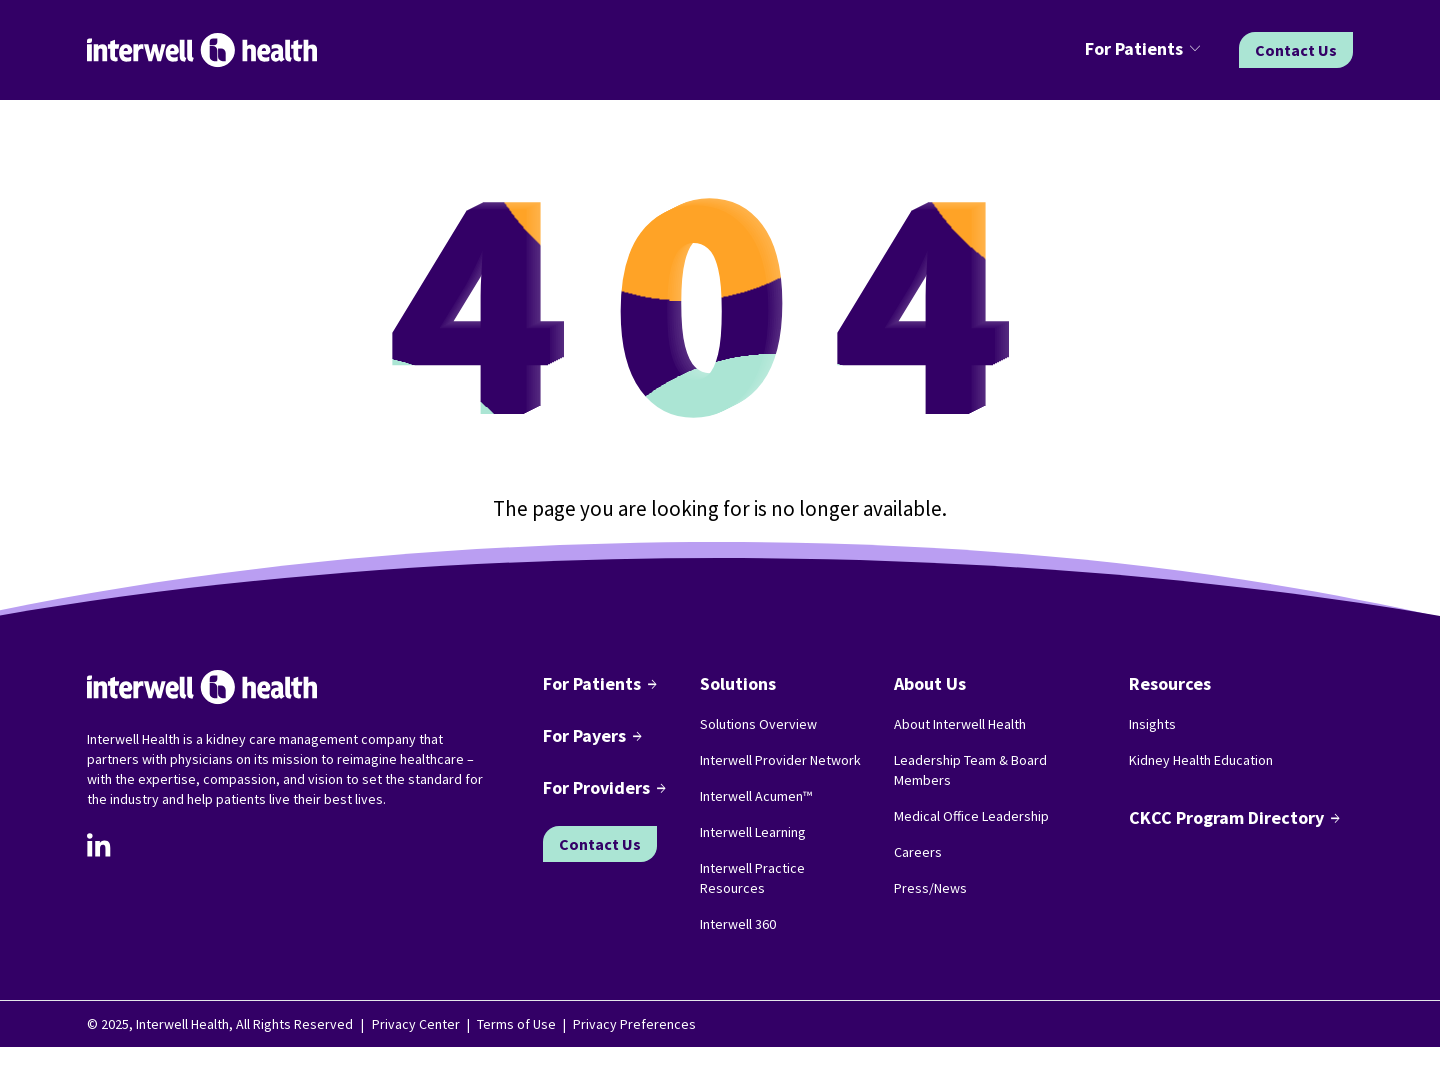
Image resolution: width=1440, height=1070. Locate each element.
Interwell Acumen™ (756, 796)
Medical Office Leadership (971, 816)
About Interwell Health (960, 724)
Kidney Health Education (1201, 760)
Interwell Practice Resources (752, 878)
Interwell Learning (753, 832)
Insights (1152, 724)
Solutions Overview (758, 724)
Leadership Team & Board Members (970, 770)
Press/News (930, 888)
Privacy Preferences (634, 1024)
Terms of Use (516, 1024)
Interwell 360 (738, 924)
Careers (918, 852)
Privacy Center (416, 1024)
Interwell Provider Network (780, 760)
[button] (1146, 50)
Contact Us (1296, 50)
